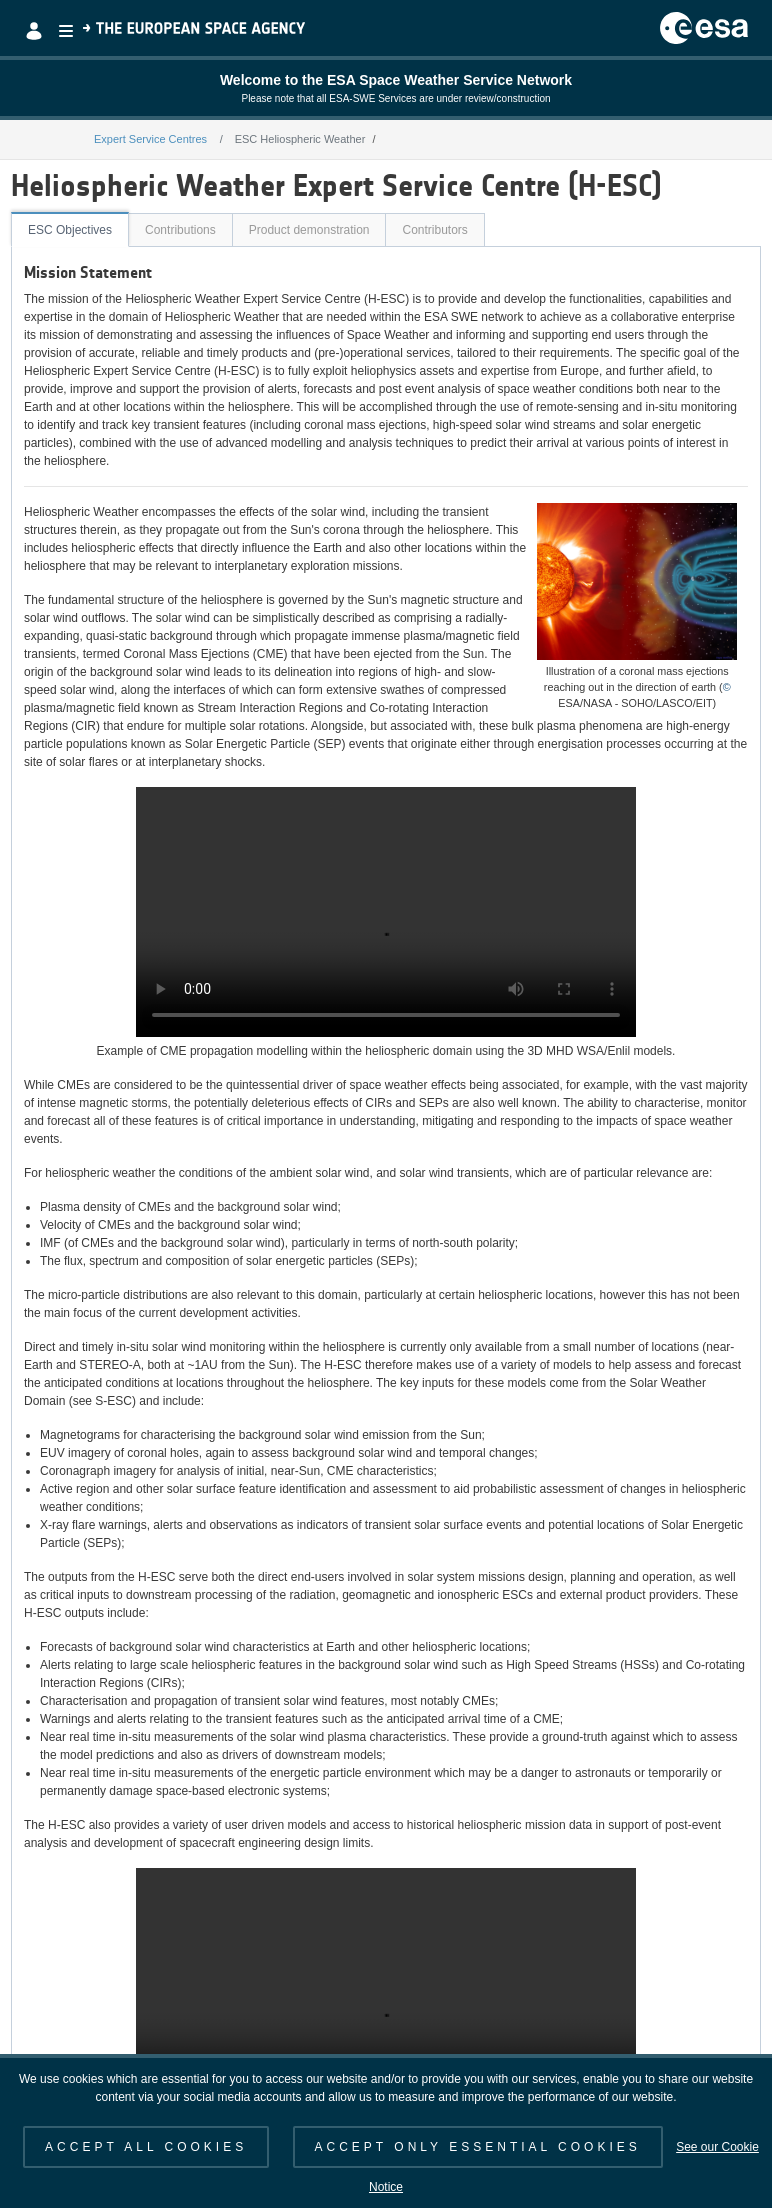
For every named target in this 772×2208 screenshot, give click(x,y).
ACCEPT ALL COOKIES (146, 2147)
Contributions (180, 230)
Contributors (434, 230)
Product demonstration (309, 230)
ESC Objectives (70, 230)
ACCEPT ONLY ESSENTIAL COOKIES (478, 2147)
